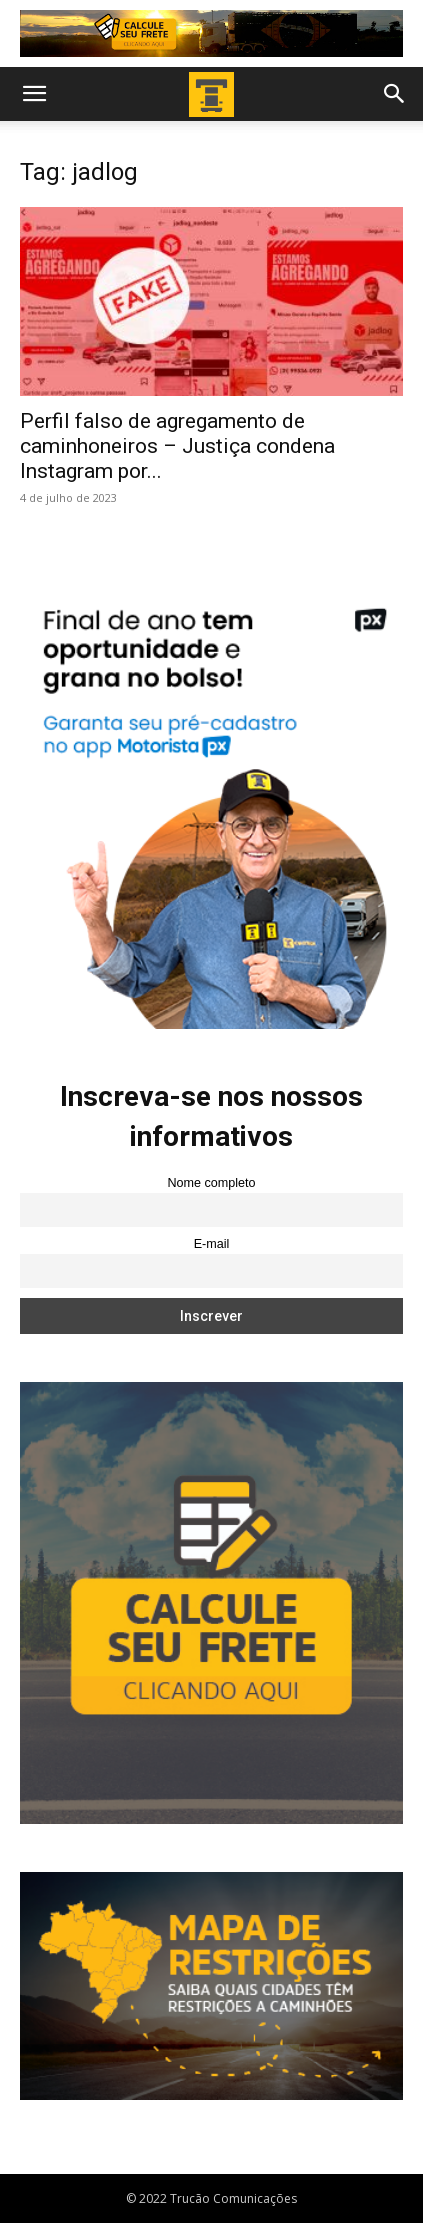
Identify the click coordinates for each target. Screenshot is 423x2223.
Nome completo (211, 1183)
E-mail (212, 1244)
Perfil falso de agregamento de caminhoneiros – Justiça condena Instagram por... (177, 446)
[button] (34, 94)
